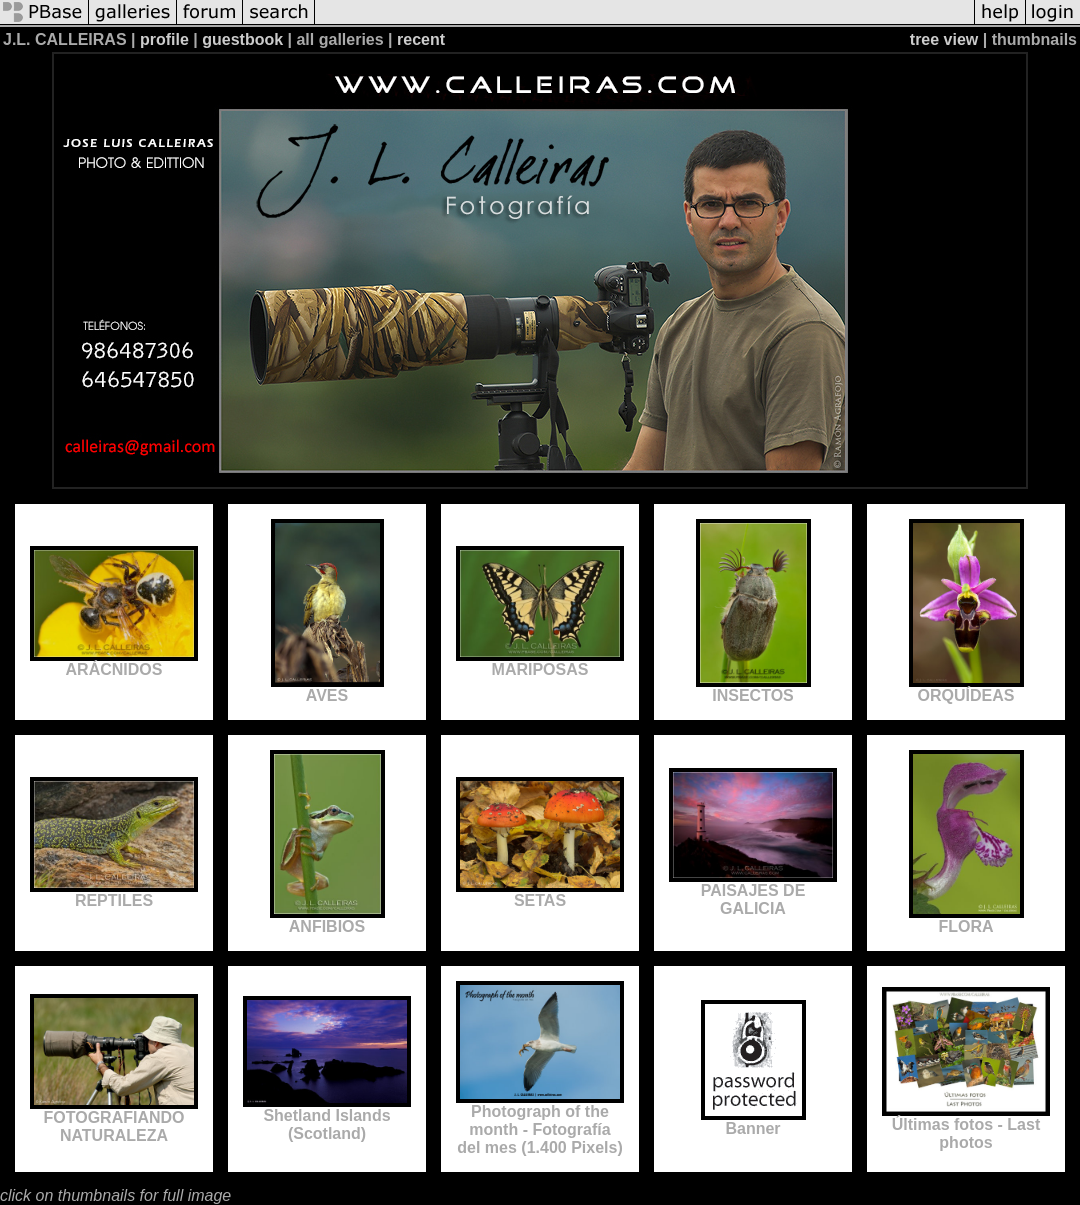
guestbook (242, 39)
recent (421, 39)
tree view (944, 39)
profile (164, 39)
